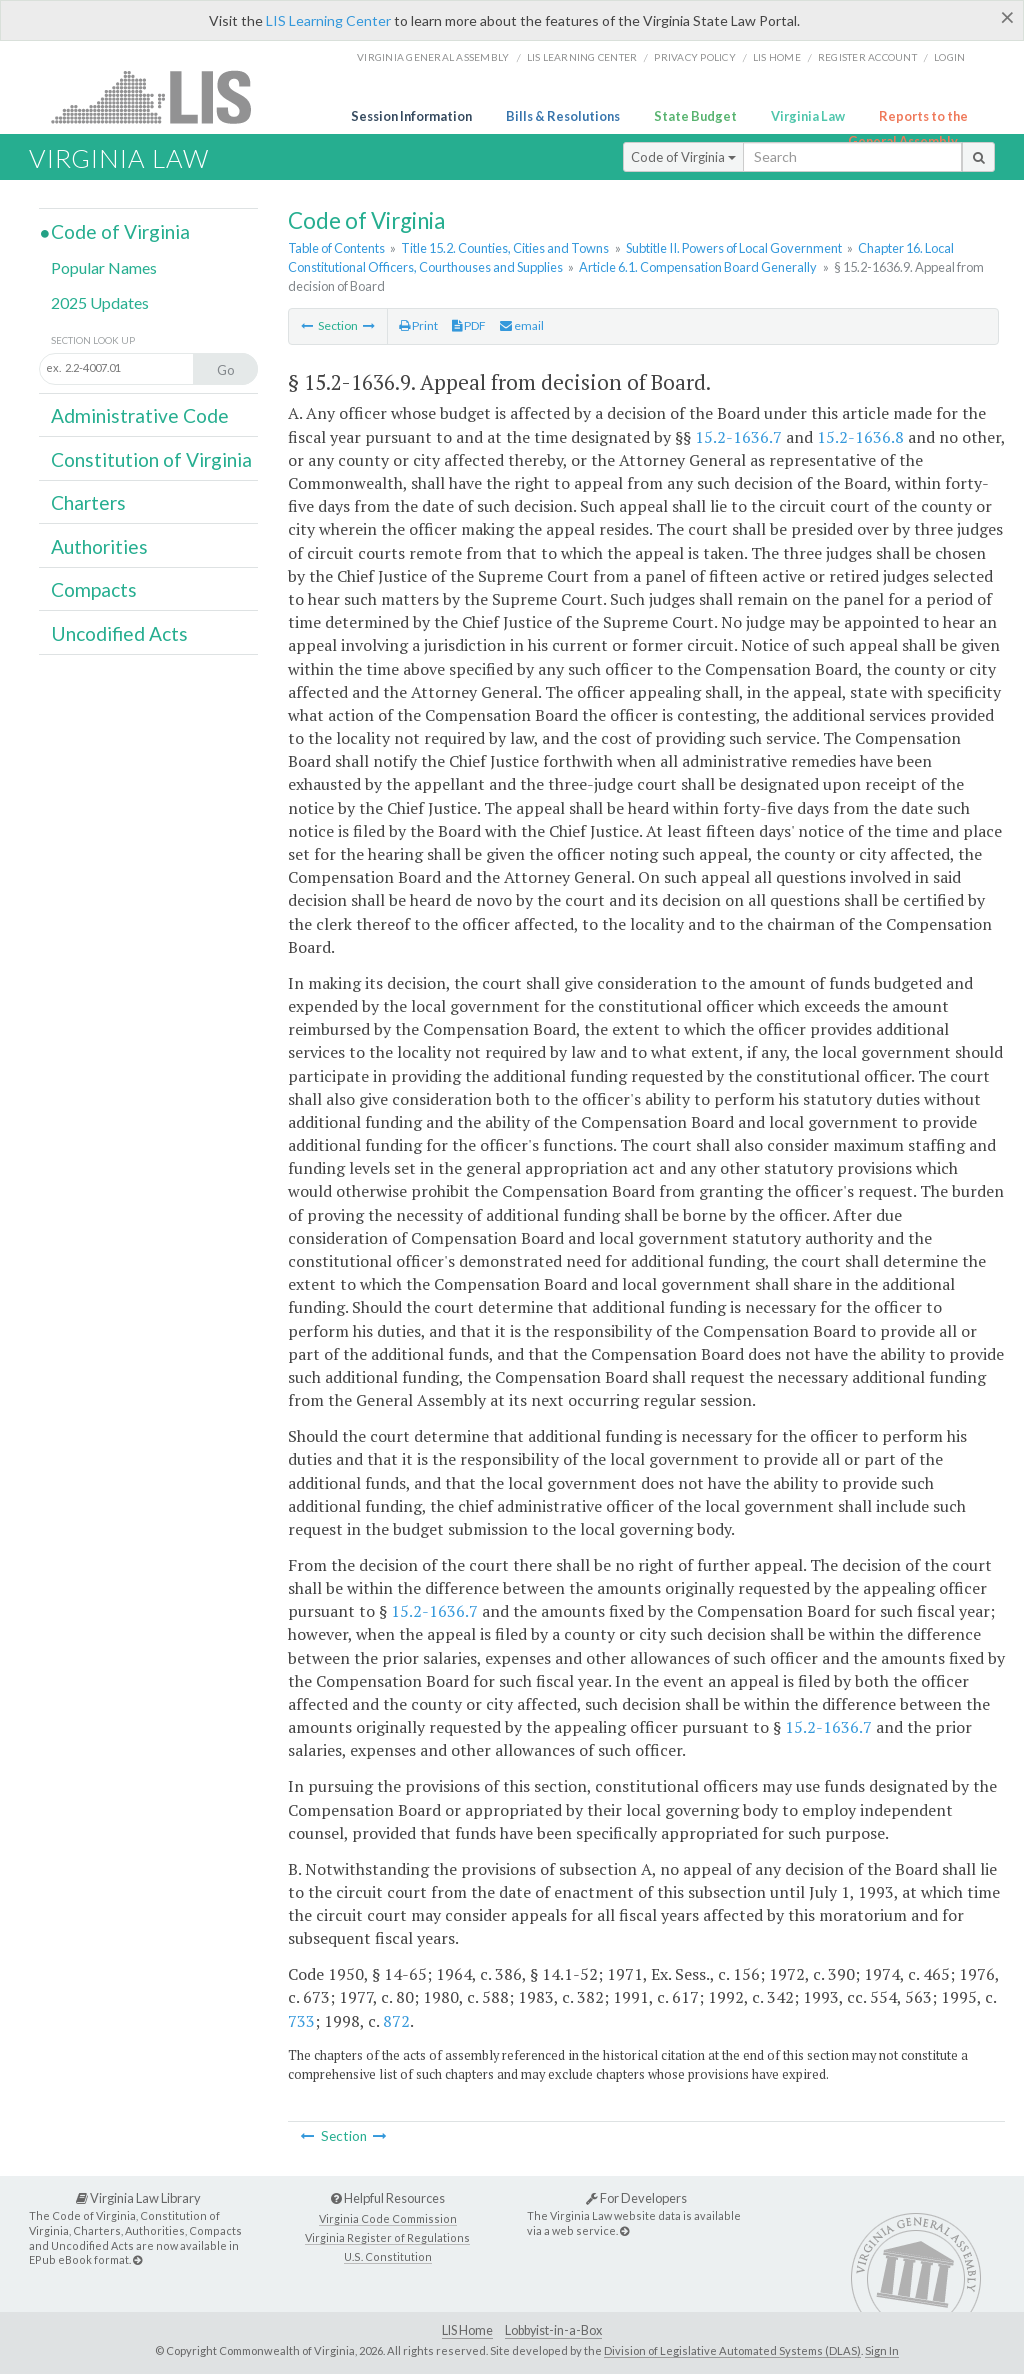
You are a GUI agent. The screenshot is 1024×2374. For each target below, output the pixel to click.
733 (301, 2021)
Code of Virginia (683, 157)
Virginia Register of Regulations (387, 2237)
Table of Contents (336, 248)
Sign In (882, 2350)
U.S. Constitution (388, 2256)
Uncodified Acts (119, 633)
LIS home (777, 57)
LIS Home (467, 2330)
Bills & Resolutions (563, 116)
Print (418, 325)
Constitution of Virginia (151, 459)
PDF (469, 325)
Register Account (867, 57)
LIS (162, 96)
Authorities (99, 546)
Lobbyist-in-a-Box (553, 2330)
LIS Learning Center (328, 20)
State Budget (695, 116)
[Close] (1007, 17)
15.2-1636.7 (738, 437)
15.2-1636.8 (860, 437)
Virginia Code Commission (388, 2218)
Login (949, 57)
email (522, 325)
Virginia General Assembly (433, 57)
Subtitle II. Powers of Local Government (734, 248)
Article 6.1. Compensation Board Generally (698, 267)
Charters (88, 502)
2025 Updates (100, 302)
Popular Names (104, 267)
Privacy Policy (695, 57)
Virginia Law (808, 116)
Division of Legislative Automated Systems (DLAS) (732, 2350)
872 (396, 2021)
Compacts (94, 589)
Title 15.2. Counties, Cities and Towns (505, 248)
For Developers (636, 2198)
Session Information (411, 116)
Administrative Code (140, 415)
